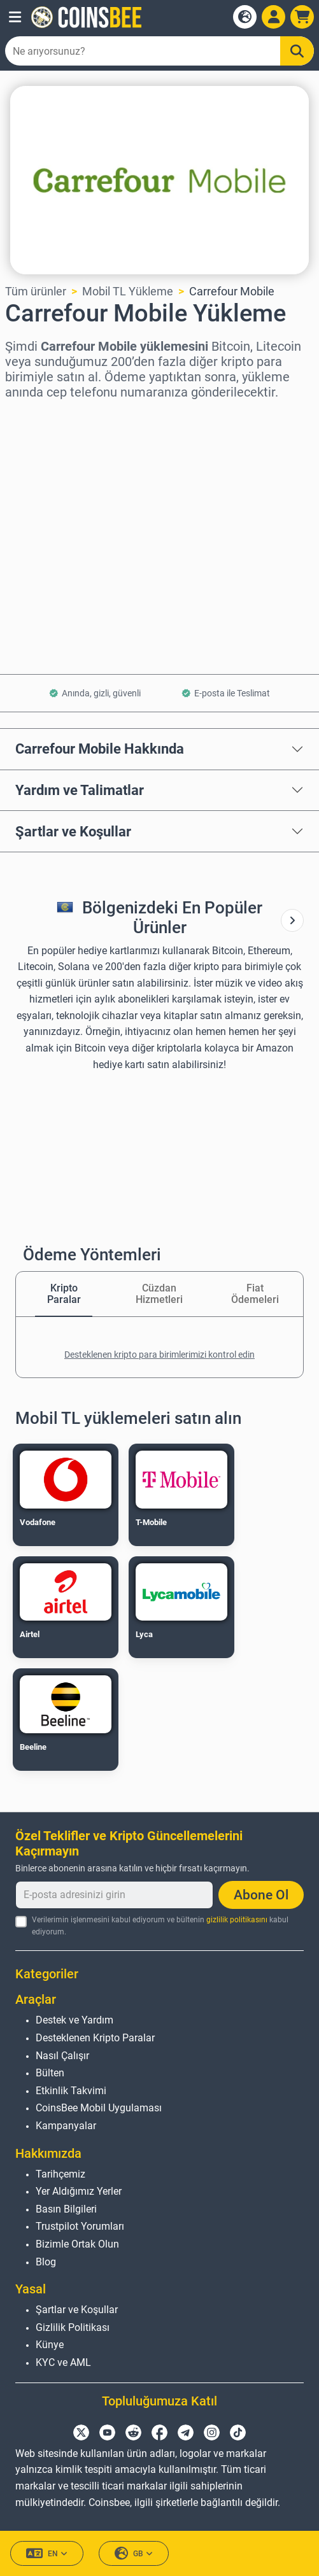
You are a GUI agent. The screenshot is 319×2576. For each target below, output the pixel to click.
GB (134, 2553)
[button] (15, 17)
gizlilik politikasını (236, 1919)
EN (46, 2553)
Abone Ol (261, 1895)
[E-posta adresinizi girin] (114, 1895)
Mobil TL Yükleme (127, 291)
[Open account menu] (273, 17)
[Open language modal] (245, 17)
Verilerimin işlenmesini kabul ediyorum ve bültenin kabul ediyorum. (160, 1925)
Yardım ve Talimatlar (79, 790)
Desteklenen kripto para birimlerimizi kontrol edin (159, 1354)
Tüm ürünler (35, 291)
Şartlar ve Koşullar (73, 831)
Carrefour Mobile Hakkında (99, 748)
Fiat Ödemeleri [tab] (255, 1294)
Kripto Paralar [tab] (64, 1294)
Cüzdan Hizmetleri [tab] (159, 1294)
